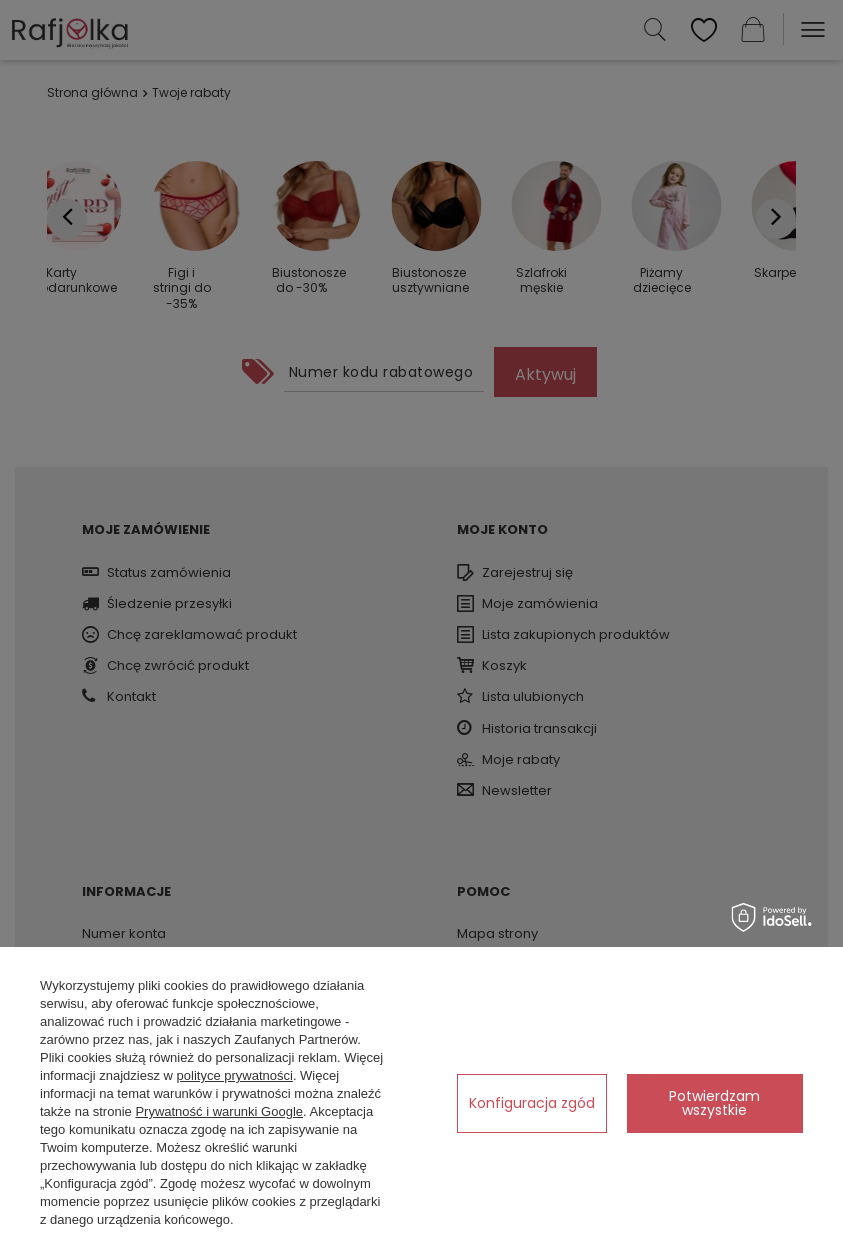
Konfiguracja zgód (532, 1103)
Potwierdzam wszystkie (714, 1103)
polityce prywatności (235, 1075)
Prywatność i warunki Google (219, 1111)
